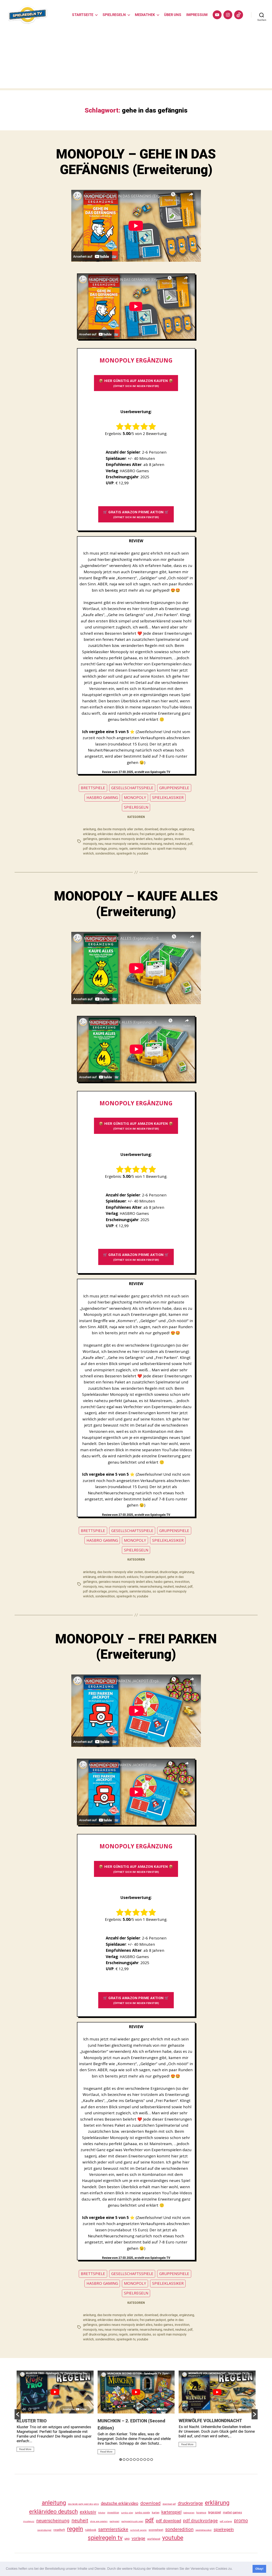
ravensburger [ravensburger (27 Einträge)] (44, 2530)
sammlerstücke (140, 849)
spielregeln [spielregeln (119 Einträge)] (224, 2529)
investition (182, 839)
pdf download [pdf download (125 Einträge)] (168, 2520)
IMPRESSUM (197, 15)
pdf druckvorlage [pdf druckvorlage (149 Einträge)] (200, 2520)
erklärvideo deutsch (111, 834)
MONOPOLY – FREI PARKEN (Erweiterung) (136, 1646)
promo (112, 849)
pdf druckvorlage (95, 849)
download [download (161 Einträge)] (150, 2503)
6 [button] (138, 2459)
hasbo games (163, 839)
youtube (142, 853)
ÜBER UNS (172, 15)
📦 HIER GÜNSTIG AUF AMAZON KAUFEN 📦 (136, 383)
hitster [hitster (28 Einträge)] (101, 2512)
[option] (55, 2413)
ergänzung (186, 829)
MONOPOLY (135, 797)
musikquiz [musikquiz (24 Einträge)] (28, 2521)
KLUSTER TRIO (32, 2420)
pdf (190, 844)
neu (100, 844)
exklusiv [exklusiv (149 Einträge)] (88, 2511)
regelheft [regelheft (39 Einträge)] (59, 2529)
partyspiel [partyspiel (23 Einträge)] (114, 2521)
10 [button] (151, 2459)
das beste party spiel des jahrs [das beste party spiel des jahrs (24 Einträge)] (83, 2504)
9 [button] (148, 2459)
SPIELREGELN (114, 15)
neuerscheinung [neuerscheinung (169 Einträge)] (52, 2520)
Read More (25, 2449)
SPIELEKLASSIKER (168, 797)
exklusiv (132, 834)
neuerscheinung (151, 844)
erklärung (89, 834)
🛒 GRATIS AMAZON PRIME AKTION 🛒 (136, 514)
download (151, 829)
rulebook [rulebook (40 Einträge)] (90, 2529)
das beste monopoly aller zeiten (120, 829)
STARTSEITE (82, 15)
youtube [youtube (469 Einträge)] (172, 2537)
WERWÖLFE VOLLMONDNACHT (210, 2420)
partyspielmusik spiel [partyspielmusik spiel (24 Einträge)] (132, 2521)
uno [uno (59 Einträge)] (127, 2539)
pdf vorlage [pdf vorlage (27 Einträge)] (226, 2521)
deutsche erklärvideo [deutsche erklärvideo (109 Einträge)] (119, 2503)
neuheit (168, 844)
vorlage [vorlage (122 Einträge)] (138, 2538)
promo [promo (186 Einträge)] (241, 2520)
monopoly (90, 844)
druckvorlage (169, 829)
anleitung (89, 829)
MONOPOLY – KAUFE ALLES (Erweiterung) (136, 904)
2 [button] (124, 2459)
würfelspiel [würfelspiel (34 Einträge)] (153, 2538)
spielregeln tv (125, 853)
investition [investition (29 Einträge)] (113, 2512)
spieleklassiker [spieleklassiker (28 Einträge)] (203, 2530)
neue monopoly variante (121, 844)
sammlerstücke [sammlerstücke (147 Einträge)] (113, 2529)
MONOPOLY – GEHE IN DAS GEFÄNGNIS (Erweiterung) (136, 162)
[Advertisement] (136, 60)
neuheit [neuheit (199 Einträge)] (79, 2520)
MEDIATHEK (145, 15)
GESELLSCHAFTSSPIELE (132, 787)
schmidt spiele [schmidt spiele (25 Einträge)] (138, 2530)
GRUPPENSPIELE (174, 787)
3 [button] (127, 2459)
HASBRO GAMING (102, 797)
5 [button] (134, 2459)
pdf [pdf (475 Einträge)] (149, 2520)
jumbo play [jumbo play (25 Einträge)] (127, 2512)
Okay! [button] (259, 2568)
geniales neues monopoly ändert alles (126, 839)
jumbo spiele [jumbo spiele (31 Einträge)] (142, 2512)
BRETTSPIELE (93, 787)
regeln (123, 849)
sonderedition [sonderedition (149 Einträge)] (179, 2529)
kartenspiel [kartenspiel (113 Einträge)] (171, 2512)
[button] (234, 2569)
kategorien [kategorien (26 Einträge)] (188, 2512)
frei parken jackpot (153, 834)
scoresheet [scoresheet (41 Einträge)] (156, 2529)
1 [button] (120, 2459)
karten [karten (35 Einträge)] (155, 2512)
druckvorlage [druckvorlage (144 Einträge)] (190, 2503)
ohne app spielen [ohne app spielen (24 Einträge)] (99, 2521)
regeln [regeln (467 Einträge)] (75, 2528)
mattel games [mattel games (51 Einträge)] (232, 2512)
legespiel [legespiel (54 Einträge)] (214, 2512)
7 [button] (141, 2459)
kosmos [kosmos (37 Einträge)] (201, 2512)
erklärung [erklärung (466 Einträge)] (217, 2502)
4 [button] (131, 2459)
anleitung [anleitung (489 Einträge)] (54, 2502)
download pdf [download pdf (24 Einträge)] (169, 2504)
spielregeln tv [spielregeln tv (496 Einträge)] (105, 2537)
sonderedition (105, 853)
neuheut (180, 844)
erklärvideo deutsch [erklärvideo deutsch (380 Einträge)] (53, 2511)
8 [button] (144, 2459)
